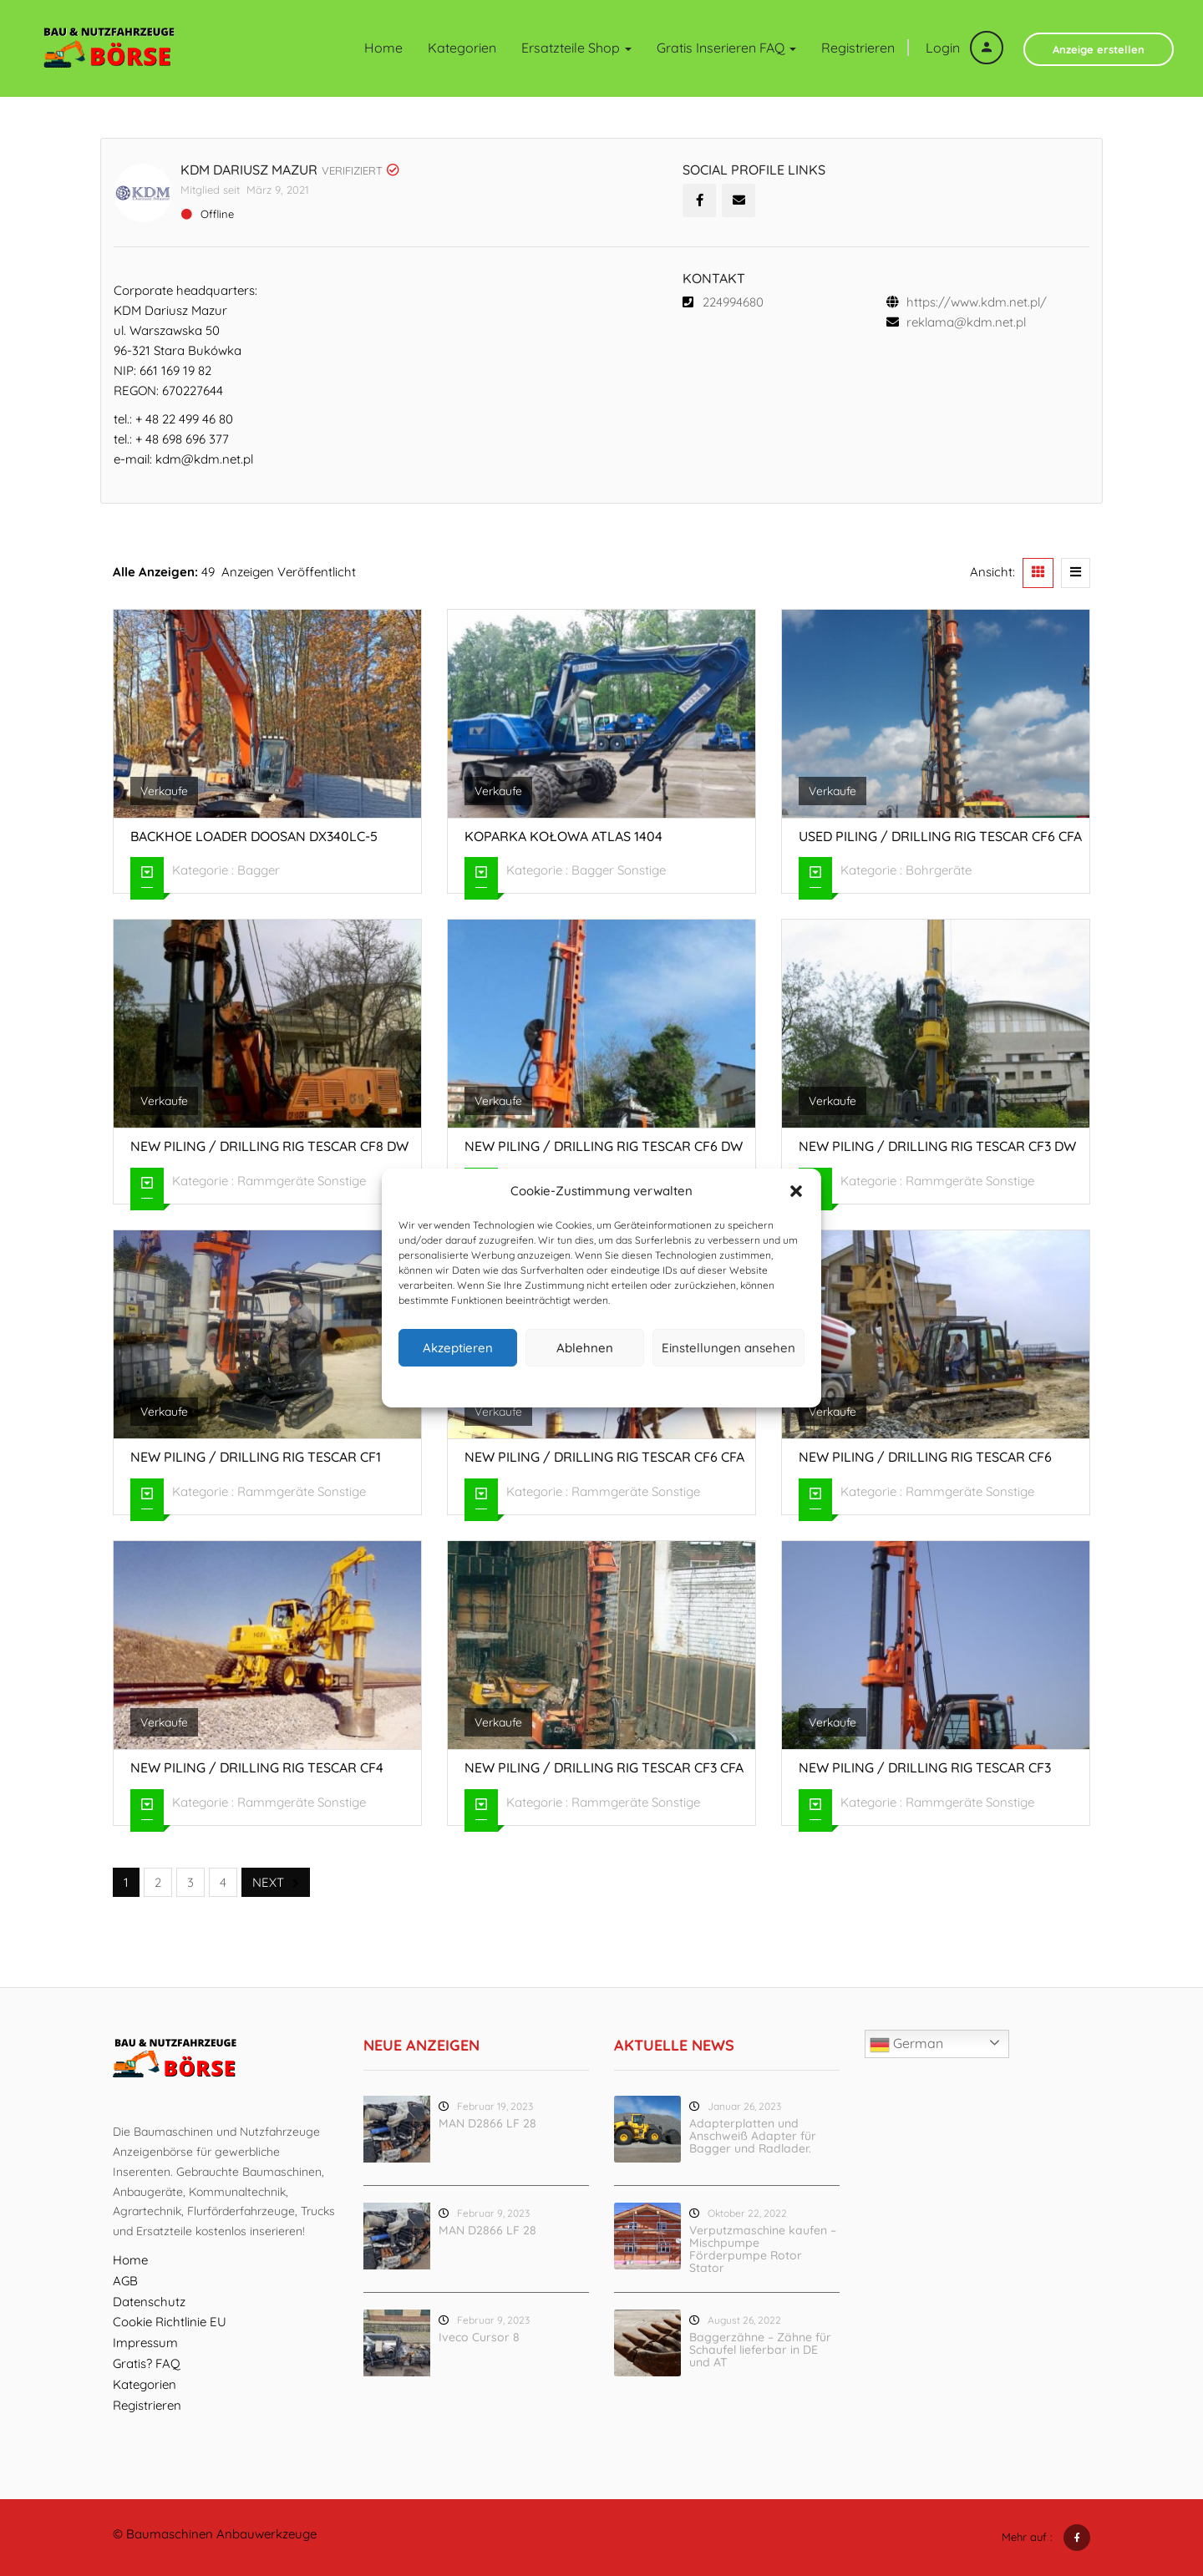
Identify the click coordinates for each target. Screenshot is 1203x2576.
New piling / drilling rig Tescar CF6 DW (603, 1146)
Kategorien (462, 47)
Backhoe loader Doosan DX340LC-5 (254, 835)
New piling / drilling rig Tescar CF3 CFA (604, 1767)
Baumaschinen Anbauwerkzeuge (221, 2534)
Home (383, 47)
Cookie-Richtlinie (538, 1384)
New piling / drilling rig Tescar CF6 (925, 1456)
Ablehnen (584, 1348)
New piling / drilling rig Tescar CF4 (256, 1767)
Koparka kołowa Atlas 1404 (563, 835)
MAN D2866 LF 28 (487, 2122)
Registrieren (858, 47)
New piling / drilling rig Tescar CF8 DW (269, 1146)
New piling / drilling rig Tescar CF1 (255, 1456)
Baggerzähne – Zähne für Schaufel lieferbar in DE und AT (760, 2349)
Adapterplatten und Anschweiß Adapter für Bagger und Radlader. (752, 2135)
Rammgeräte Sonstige (301, 1181)
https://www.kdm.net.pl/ (976, 301)
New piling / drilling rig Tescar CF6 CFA (604, 1456)
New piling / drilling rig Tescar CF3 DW (937, 1146)
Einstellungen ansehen (728, 1348)
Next (275, 1882)
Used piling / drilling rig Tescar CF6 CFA (940, 835)
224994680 (733, 301)
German (906, 2044)
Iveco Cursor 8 (479, 2336)
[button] (796, 1191)
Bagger (258, 870)
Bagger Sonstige (618, 870)
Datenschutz (615, 1384)
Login (964, 47)
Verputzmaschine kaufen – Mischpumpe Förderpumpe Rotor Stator (762, 2248)
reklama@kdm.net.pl (966, 321)
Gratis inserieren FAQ (726, 47)
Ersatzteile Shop (576, 47)
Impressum (678, 1384)
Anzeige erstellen (1099, 49)
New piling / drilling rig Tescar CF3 (925, 1767)
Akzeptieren (458, 1348)
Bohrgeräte (939, 870)
